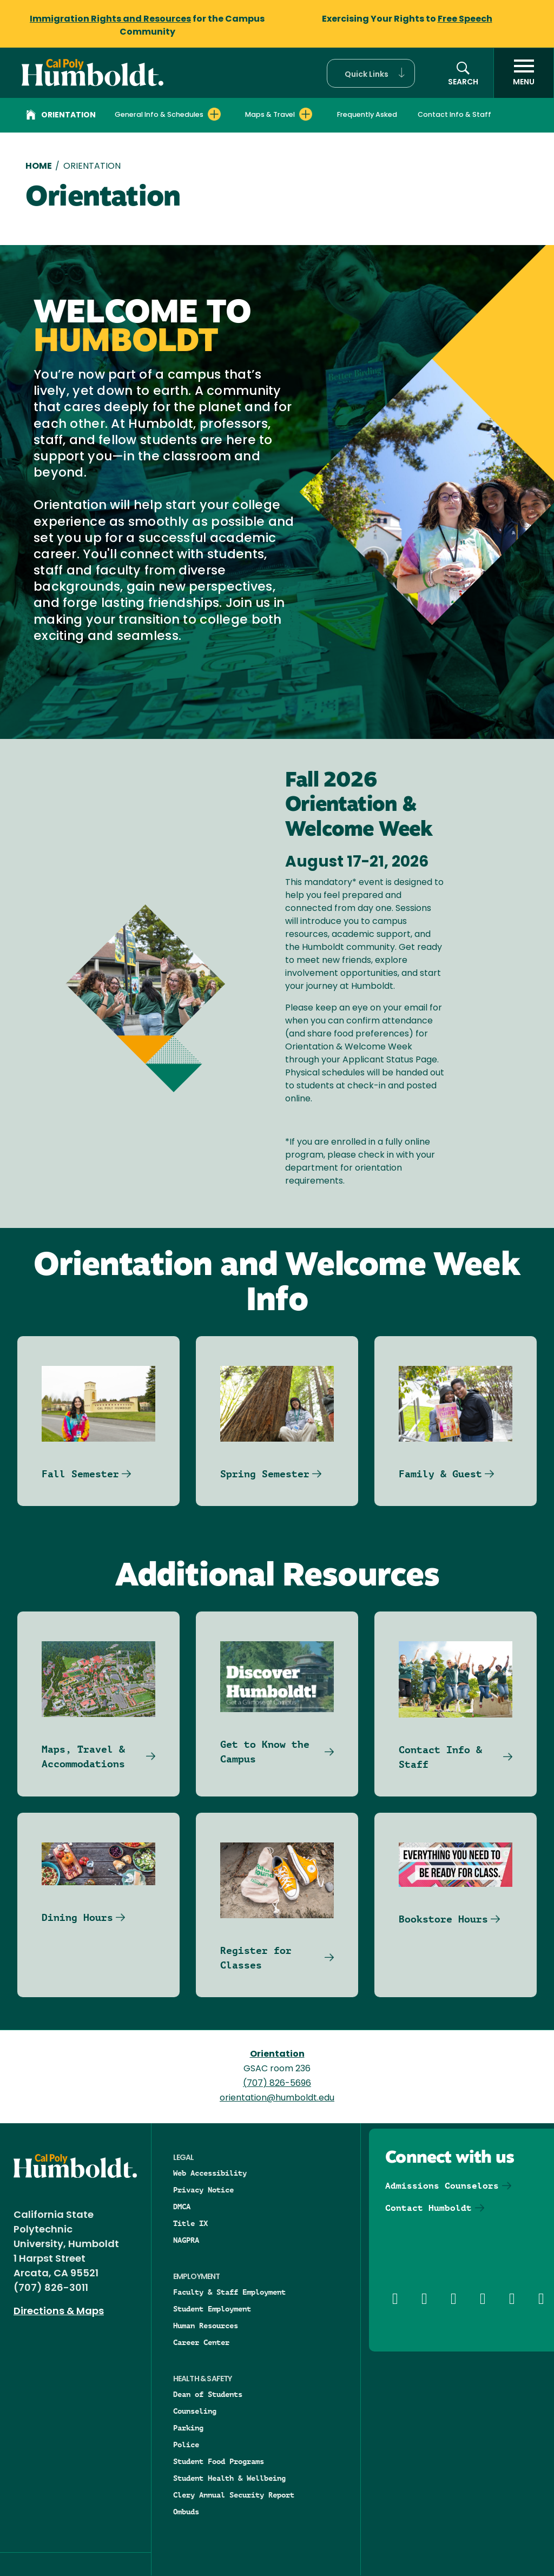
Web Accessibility (210, 2173)
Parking (188, 2427)
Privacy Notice (203, 2189)
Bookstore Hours (443, 1919)
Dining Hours (77, 1917)
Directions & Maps (59, 2312)
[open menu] (523, 73)
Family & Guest (440, 1473)
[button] (371, 73)
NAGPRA (186, 2240)
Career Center (201, 2342)
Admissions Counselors (442, 2186)
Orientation (61, 116)
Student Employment (212, 2308)
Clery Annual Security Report (233, 2495)
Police (186, 2444)
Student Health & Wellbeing (229, 2478)
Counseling (194, 2411)
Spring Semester (264, 1473)
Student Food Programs (218, 2461)
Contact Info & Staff (454, 114)
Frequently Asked (367, 114)
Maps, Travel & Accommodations (83, 1756)
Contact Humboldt (428, 2208)
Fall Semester (80, 1473)
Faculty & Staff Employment (229, 2292)
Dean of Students (207, 2394)
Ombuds (186, 2511)
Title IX (190, 2223)
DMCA (181, 2206)
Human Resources (205, 2325)
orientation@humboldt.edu (277, 2098)
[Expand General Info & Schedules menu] (214, 114)
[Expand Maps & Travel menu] (305, 114)
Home (38, 166)
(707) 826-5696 (277, 2083)
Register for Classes (256, 1958)
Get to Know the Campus (264, 1752)
